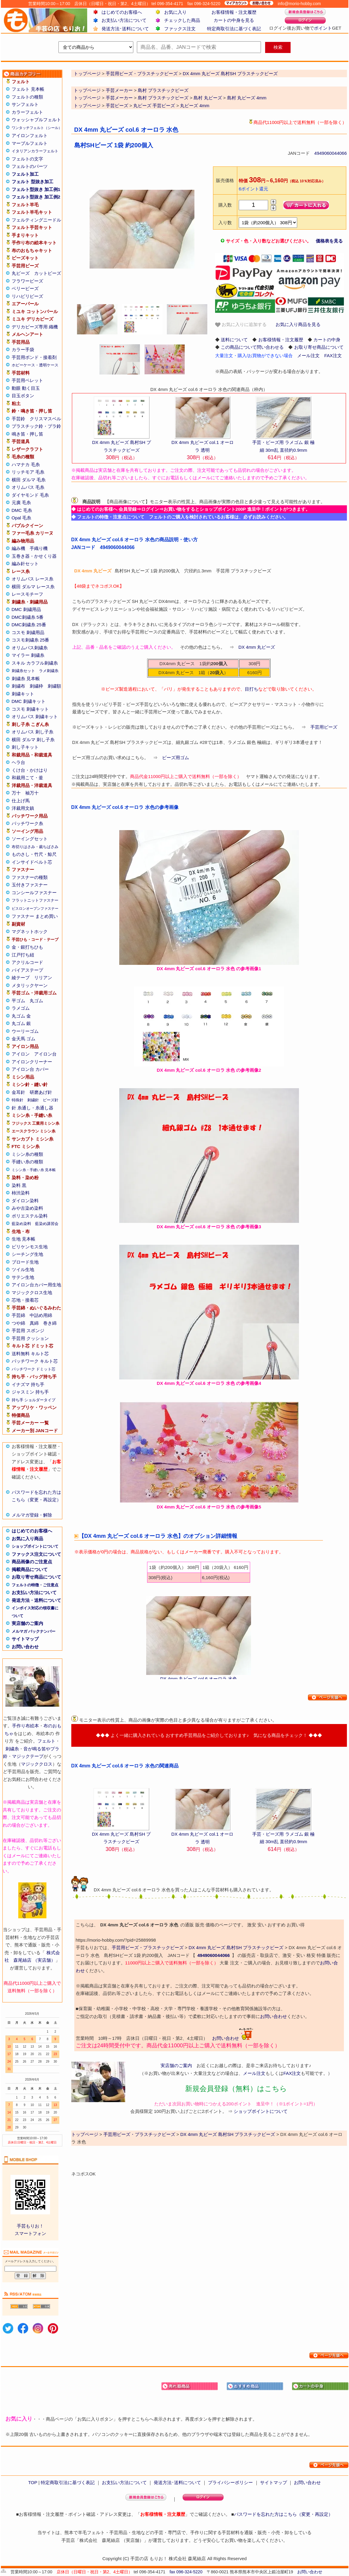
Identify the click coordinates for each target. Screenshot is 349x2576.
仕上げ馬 (21, 800)
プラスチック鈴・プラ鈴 (36, 426)
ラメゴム (21, 1008)
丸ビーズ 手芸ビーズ (154, 105)
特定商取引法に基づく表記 (234, 28)
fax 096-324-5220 (186, 2571)
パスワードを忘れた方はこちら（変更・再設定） (283, 2514)
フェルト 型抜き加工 (32, 181)
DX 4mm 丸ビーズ (256, 647)
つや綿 (18, 1323)
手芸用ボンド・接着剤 (34, 357)
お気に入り (175, 12)
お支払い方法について (124, 20)
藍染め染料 (21, 1223)
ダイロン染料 (25, 1200)
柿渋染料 (21, 1192)
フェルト (46, 1740)
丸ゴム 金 (21, 1015)
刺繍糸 (12, 1748)
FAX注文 (333, 355)
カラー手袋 (23, 349)
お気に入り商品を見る (298, 324)
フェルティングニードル (36, 219)
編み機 (18, 548)
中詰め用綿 (41, 1315)
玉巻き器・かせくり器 (34, 556)
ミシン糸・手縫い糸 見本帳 (34, 1170)
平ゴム (18, 1000)
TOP (32, 2482)
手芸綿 (18, 1315)
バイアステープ (27, 970)
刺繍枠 (36, 686)
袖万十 (32, 792)
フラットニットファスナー (35, 900)
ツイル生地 (23, 1269)
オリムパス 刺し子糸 (32, 731)
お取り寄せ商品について (36, 1576)
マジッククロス (36, 1764)
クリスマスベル (45, 418)
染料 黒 (19, 1185)
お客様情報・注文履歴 (233, 12)
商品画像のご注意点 (32, 1561)
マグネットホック (30, 931)
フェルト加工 (25, 174)
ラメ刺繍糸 (48, 670)
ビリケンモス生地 (30, 1246)
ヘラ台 (18, 762)
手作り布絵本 (25, 1725)
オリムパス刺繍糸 (30, 647)
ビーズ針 (50, 1100)
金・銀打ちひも (27, 947)
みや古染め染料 (27, 1208)
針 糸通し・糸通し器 (32, 1107)
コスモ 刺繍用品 (28, 632)
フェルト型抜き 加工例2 (36, 196)
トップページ (87, 90)
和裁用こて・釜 (27, 777)
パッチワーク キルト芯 (35, 1361)
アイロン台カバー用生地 (36, 1284)
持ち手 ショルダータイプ (34, 1400)
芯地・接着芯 (25, 1300)
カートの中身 (326, 339)
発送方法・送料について (36, 1600)
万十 (16, 792)
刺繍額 (54, 686)
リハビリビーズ (27, 296)
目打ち (251, 689)
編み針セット (25, 563)
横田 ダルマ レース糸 (33, 586)
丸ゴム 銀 (21, 1023)
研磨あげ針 (41, 1092)
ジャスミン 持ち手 (30, 1391)
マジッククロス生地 (32, 1292)
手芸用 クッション (30, 1338)
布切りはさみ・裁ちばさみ (35, 846)
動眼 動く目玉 (26, 388)
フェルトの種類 (27, 96)
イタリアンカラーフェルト (35, 151)
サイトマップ (25, 1638)
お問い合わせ (25, 1646)
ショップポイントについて (35, 1546)
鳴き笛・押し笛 (27, 433)
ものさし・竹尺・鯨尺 (34, 854)
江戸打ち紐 (23, 954)
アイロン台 (45, 1053)
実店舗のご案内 (27, 1623)
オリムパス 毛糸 (28, 487)
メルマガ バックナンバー (34, 1631)
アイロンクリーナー (32, 1061)
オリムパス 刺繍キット (35, 716)
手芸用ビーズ (323, 727)
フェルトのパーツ (30, 166)
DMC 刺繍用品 (26, 609)
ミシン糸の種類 (27, 1154)
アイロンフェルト (30, 135)
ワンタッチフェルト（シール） (37, 128)
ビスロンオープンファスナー (35, 908)
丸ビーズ (21, 273)
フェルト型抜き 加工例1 (36, 189)
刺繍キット (23, 693)
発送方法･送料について (125, 28)
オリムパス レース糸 (32, 578)
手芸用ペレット (27, 380)
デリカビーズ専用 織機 (35, 326)
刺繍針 (33, 1100)
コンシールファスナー (34, 892)
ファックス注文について (36, 1554)
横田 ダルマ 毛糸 (29, 479)
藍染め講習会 (46, 1223)
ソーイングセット (30, 838)
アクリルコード (27, 962)
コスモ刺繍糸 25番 (30, 639)
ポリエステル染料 (30, 1215)
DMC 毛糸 (22, 510)
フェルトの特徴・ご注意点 (35, 1585)
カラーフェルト (27, 112)
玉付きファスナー (30, 884)
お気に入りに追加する (241, 325)
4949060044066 (330, 153)
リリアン (43, 977)
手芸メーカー (119, 90)
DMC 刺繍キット (29, 701)
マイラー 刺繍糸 (28, 655)
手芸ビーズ (117, 105)
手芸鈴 (18, 418)
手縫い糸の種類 (27, 1161)
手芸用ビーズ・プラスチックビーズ (148, 1947)
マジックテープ (27, 1756)
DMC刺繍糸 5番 (28, 617)
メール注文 (308, 355)
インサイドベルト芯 (32, 862)
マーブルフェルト (30, 143)
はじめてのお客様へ (122, 12)
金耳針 (18, 1092)
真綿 (34, 1323)
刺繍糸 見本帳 (26, 678)
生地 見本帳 (23, 1238)
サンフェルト (25, 104)
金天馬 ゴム (23, 1038)
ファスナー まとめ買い (35, 916)
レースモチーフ (27, 594)
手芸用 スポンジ (28, 1330)
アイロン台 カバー (30, 1069)
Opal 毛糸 (21, 517)
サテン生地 (23, 1277)
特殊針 (17, 1100)
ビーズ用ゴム (175, 757)
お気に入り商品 (27, 1538)
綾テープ (21, 977)
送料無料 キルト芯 (30, 1353)
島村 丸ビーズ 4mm (247, 97)
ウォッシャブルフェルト (36, 119)
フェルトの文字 (27, 158)
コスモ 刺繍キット (30, 709)
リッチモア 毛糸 (28, 471)
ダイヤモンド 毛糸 (30, 495)
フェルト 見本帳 (28, 89)
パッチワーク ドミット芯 (34, 1369)
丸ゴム (36, 1000)
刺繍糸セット (23, 670)
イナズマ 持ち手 (28, 1384)
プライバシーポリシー (230, 2482)
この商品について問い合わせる (252, 347)
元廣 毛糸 (21, 502)
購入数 (225, 204)
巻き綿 (50, 1323)
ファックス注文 (180, 28)
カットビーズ (47, 273)
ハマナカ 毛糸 (26, 464)
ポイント (323, 28)
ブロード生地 (25, 1262)
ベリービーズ (25, 288)
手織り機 (39, 548)
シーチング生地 (27, 1254)
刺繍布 (18, 686)
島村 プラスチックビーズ (163, 90)
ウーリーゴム (25, 1031)
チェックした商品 (182, 20)
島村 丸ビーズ (208, 97)
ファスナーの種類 (30, 877)
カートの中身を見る (234, 20)
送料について (234, 339)
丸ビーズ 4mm (194, 105)
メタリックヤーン (30, 985)
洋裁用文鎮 (23, 808)
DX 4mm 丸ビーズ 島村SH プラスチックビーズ (236, 1947)
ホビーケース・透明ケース (35, 365)
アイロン (21, 1053)
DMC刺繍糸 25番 (29, 624)
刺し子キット (25, 747)
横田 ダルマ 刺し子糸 (33, 739)
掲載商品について (30, 1569)
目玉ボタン (23, 395)
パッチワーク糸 (27, 823)
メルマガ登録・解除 (32, 1514)
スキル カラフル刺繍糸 (35, 662)
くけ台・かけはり (30, 770)
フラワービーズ (27, 280)
